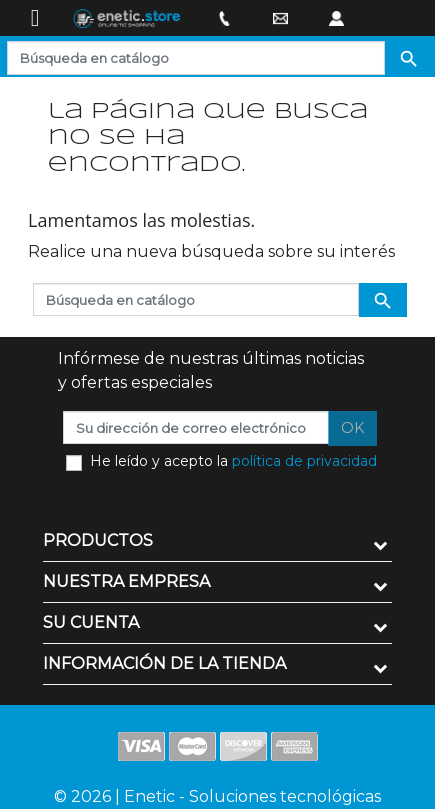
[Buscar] (196, 58)
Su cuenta (91, 622)
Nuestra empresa (126, 581)
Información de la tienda (164, 663)
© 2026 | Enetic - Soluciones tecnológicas (217, 796)
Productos (98, 540)
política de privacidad (304, 461)
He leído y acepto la (233, 461)
